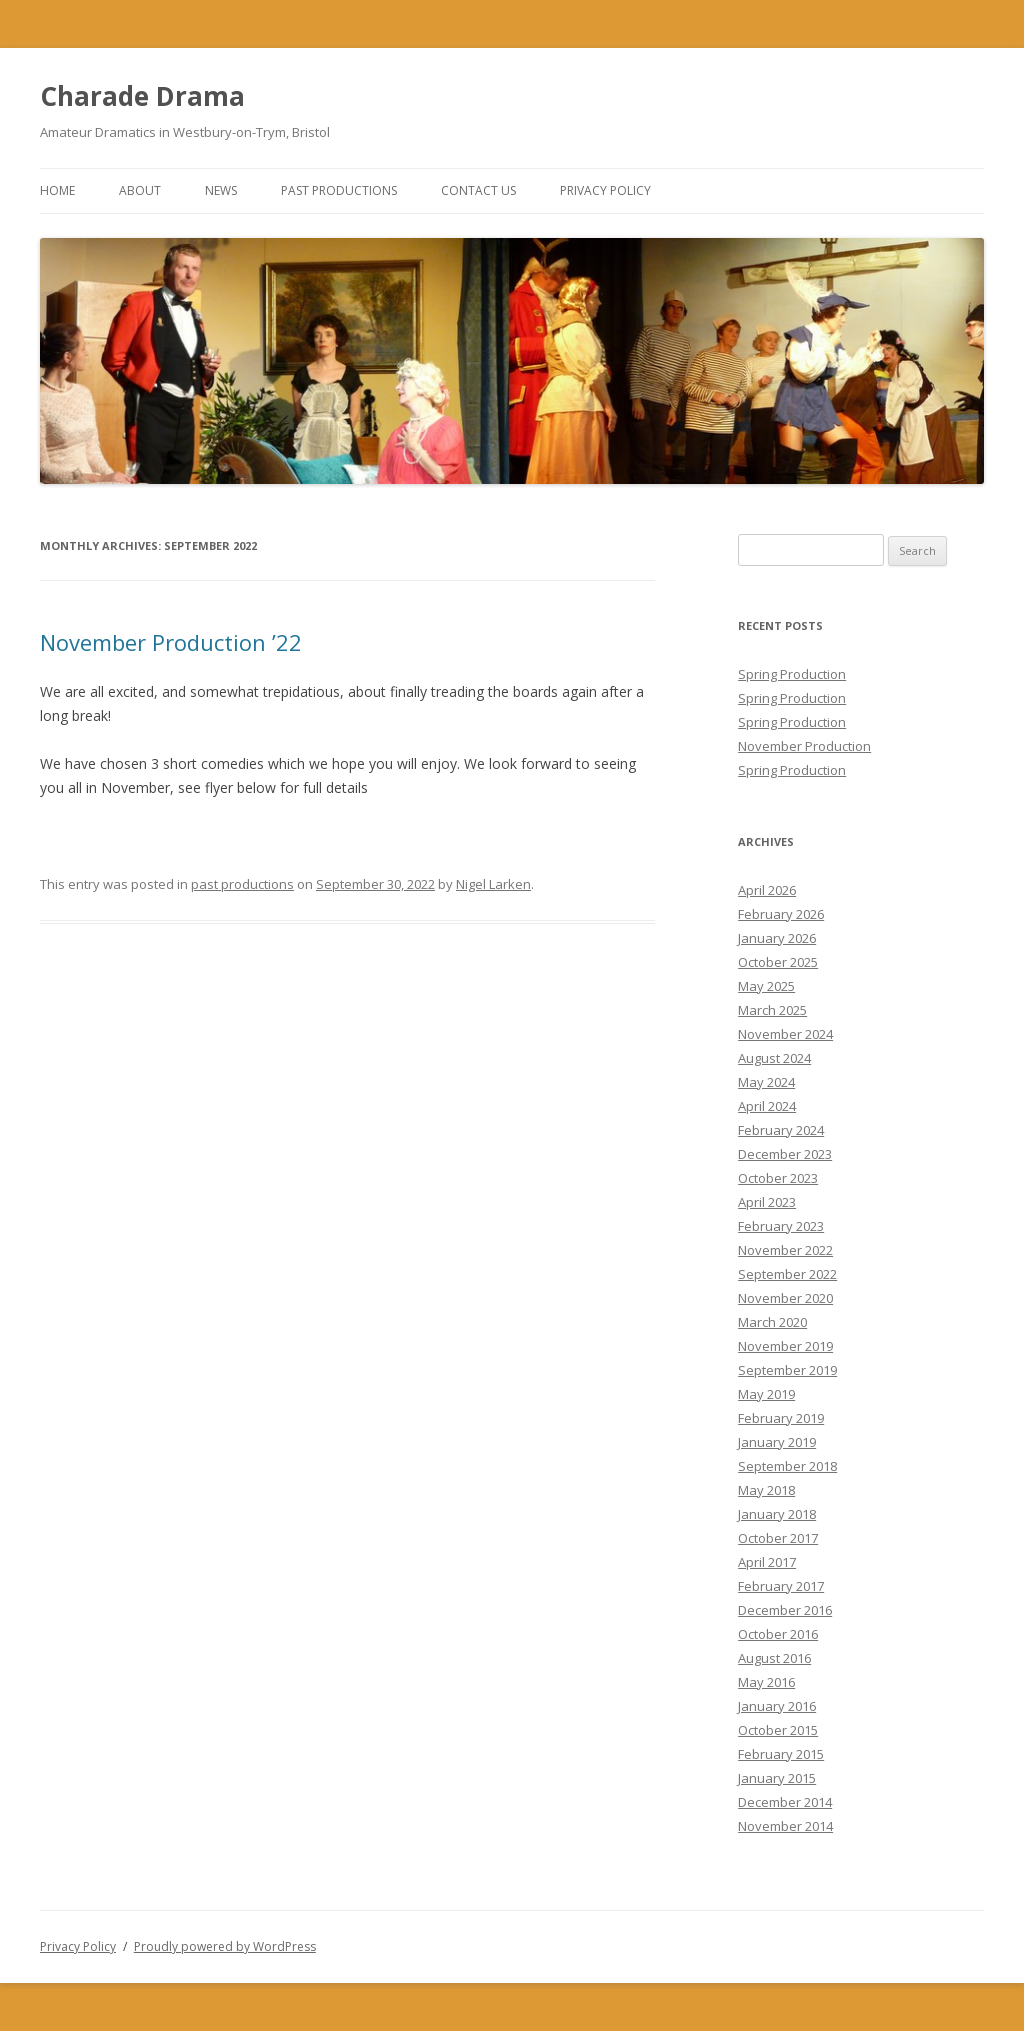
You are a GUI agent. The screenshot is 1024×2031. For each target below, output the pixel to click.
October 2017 (778, 1538)
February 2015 (781, 1754)
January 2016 (777, 1706)
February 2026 (781, 914)
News (221, 190)
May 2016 (766, 1682)
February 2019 (781, 1418)
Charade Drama (142, 96)
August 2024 (774, 1058)
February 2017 (781, 1586)
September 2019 (787, 1370)
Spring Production (792, 674)
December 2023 (785, 1154)
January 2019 (777, 1442)
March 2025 (772, 1010)
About (140, 190)
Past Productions (339, 190)
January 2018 (777, 1514)
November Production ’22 (171, 642)
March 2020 (772, 1322)
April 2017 (767, 1562)
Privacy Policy (605, 190)
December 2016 (785, 1610)
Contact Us (478, 190)
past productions (242, 884)
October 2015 (778, 1730)
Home (57, 190)
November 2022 (785, 1250)
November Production (804, 746)
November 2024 (785, 1034)
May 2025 (766, 986)
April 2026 (767, 890)
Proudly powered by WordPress (225, 1946)
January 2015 (777, 1778)
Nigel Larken (493, 884)
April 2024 (767, 1106)
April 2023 (767, 1202)
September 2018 (787, 1466)
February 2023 (781, 1226)
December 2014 (785, 1802)
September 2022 (787, 1274)
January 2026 (777, 938)
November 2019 (785, 1346)
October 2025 (778, 962)
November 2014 (785, 1826)
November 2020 (785, 1298)
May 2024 (766, 1082)
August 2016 (774, 1658)
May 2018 (766, 1490)
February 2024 (781, 1130)
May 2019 (766, 1394)
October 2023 (778, 1178)
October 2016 (778, 1634)
